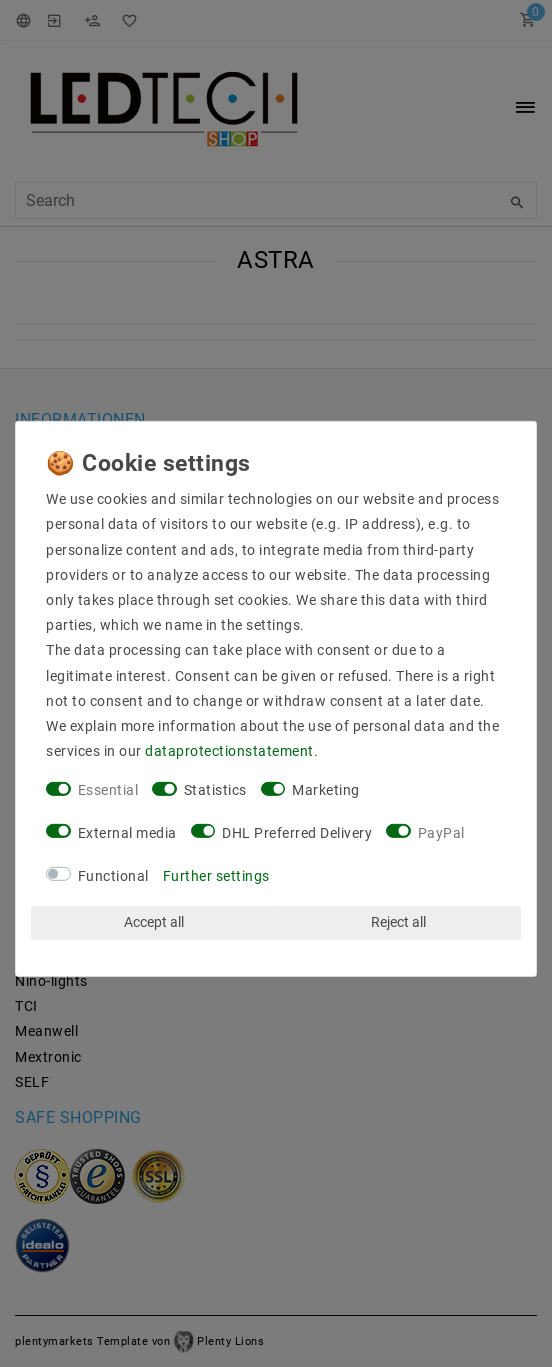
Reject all (398, 922)
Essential (108, 790)
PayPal (441, 833)
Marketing (326, 790)
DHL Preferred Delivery (297, 833)
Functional (113, 875)
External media (127, 833)
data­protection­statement (229, 751)
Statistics (215, 790)
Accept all (154, 922)
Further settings (216, 875)
